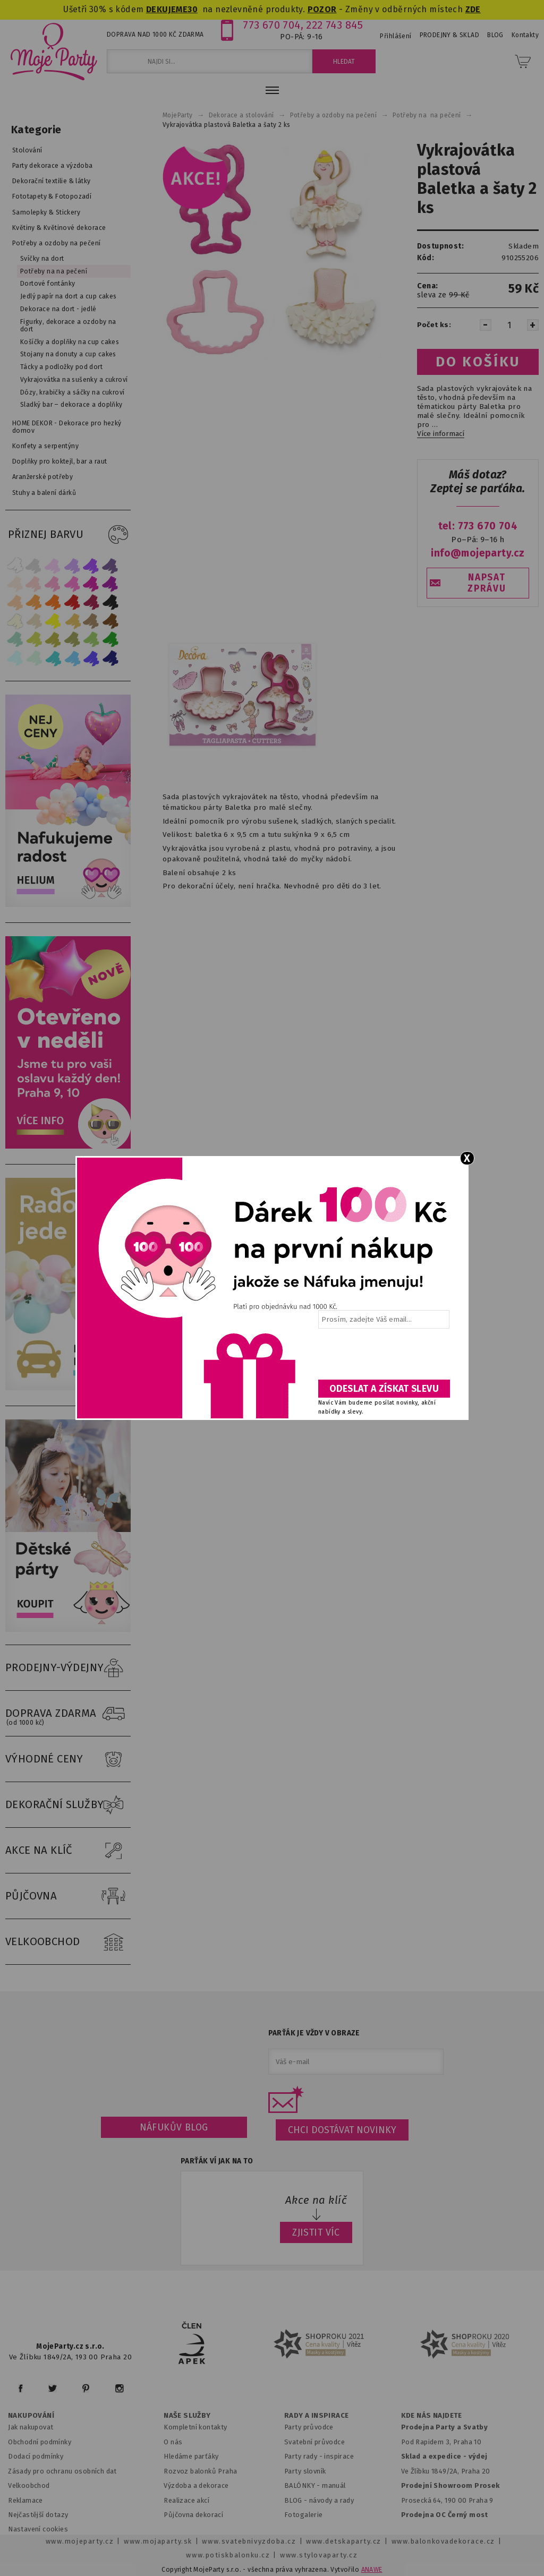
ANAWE (371, 2569)
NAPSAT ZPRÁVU (487, 583)
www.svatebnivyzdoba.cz (249, 2541)
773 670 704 (272, 25)
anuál (337, 2485)
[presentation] (383, 1358)
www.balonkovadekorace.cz (443, 2541)
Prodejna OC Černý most (444, 2515)
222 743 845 (334, 25)
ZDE (473, 9)
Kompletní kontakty (195, 2427)
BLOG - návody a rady (319, 2500)
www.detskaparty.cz (343, 2541)
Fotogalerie (303, 2515)
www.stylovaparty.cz (319, 2555)
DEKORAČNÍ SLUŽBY (68, 1805)
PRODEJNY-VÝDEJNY (68, 1668)
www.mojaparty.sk (158, 2541)
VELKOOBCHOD (68, 1942)
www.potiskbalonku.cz (228, 2555)
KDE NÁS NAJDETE (431, 2415)
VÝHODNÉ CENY (68, 1759)
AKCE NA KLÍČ (68, 1850)
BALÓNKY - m (306, 2485)
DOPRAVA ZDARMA (68, 1713)
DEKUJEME (167, 9)
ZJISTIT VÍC (316, 2232)
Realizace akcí (186, 2500)
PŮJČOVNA (68, 1896)
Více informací (440, 434)
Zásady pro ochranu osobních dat (62, 2471)
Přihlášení (395, 36)
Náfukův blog (174, 2127)
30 (193, 9)
